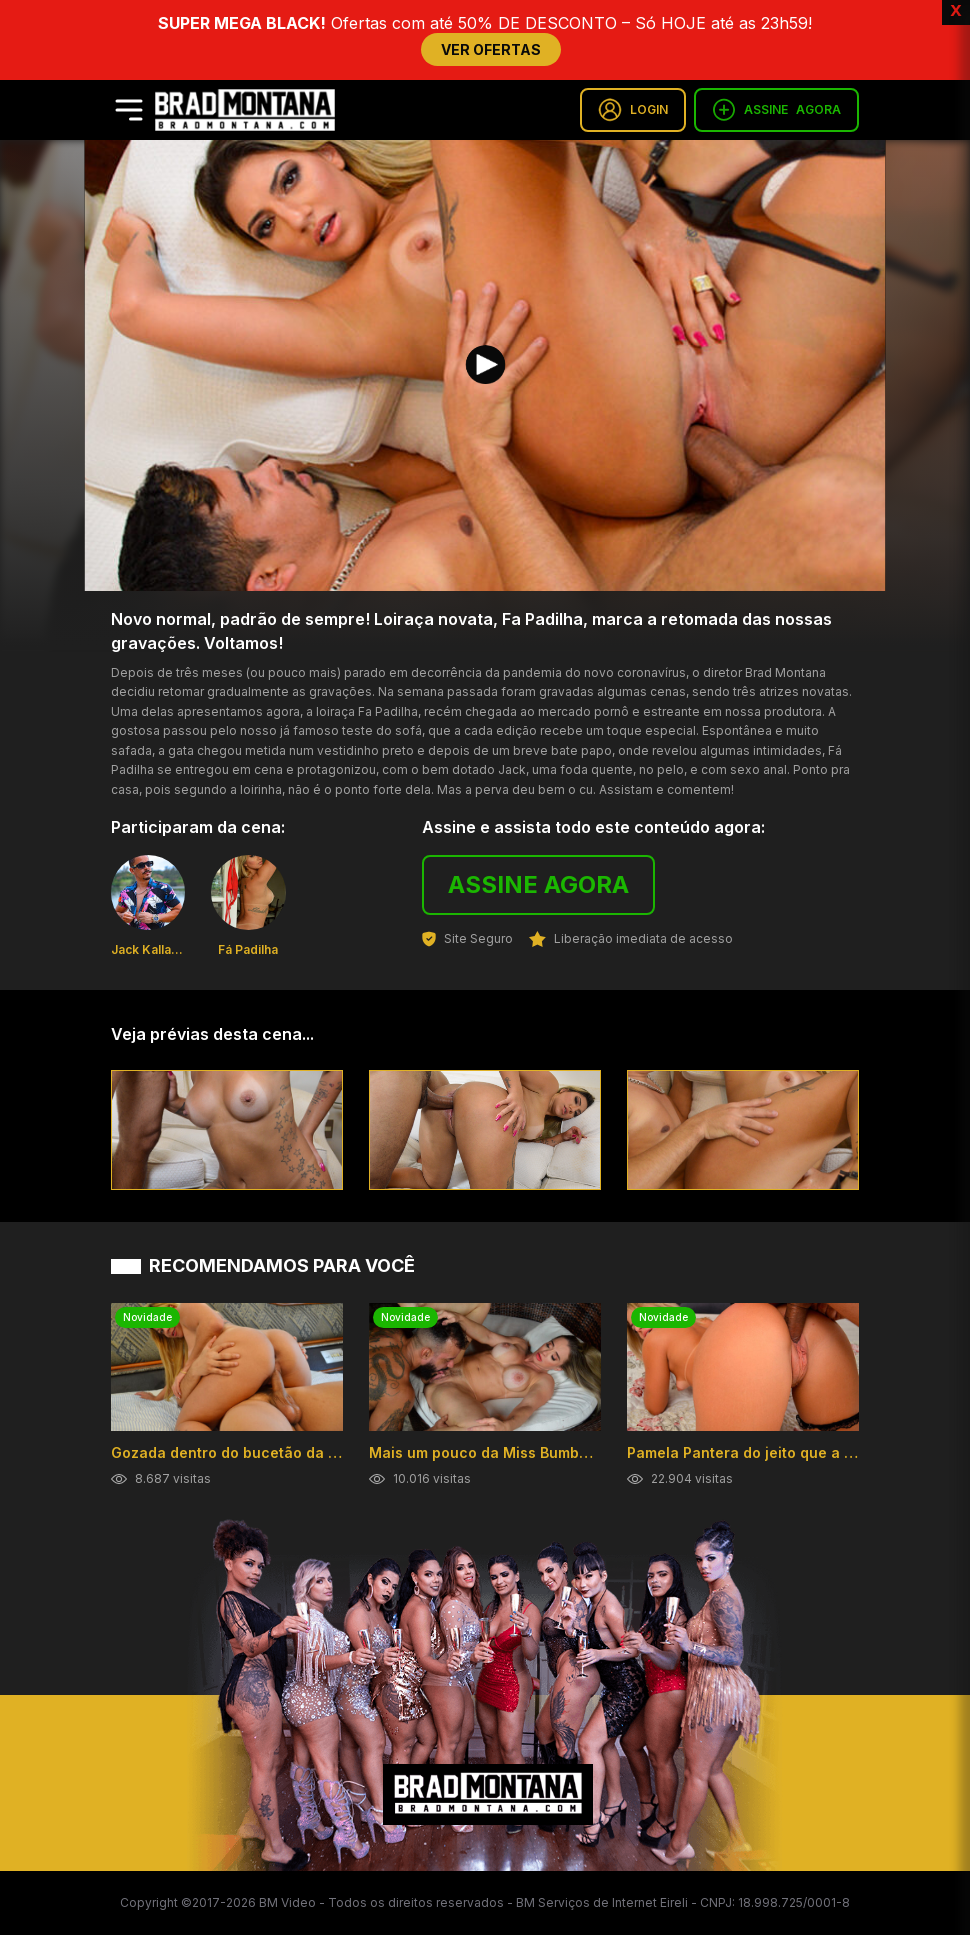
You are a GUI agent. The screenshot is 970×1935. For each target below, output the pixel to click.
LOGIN (633, 110)
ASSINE (776, 110)
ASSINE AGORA (538, 884)
